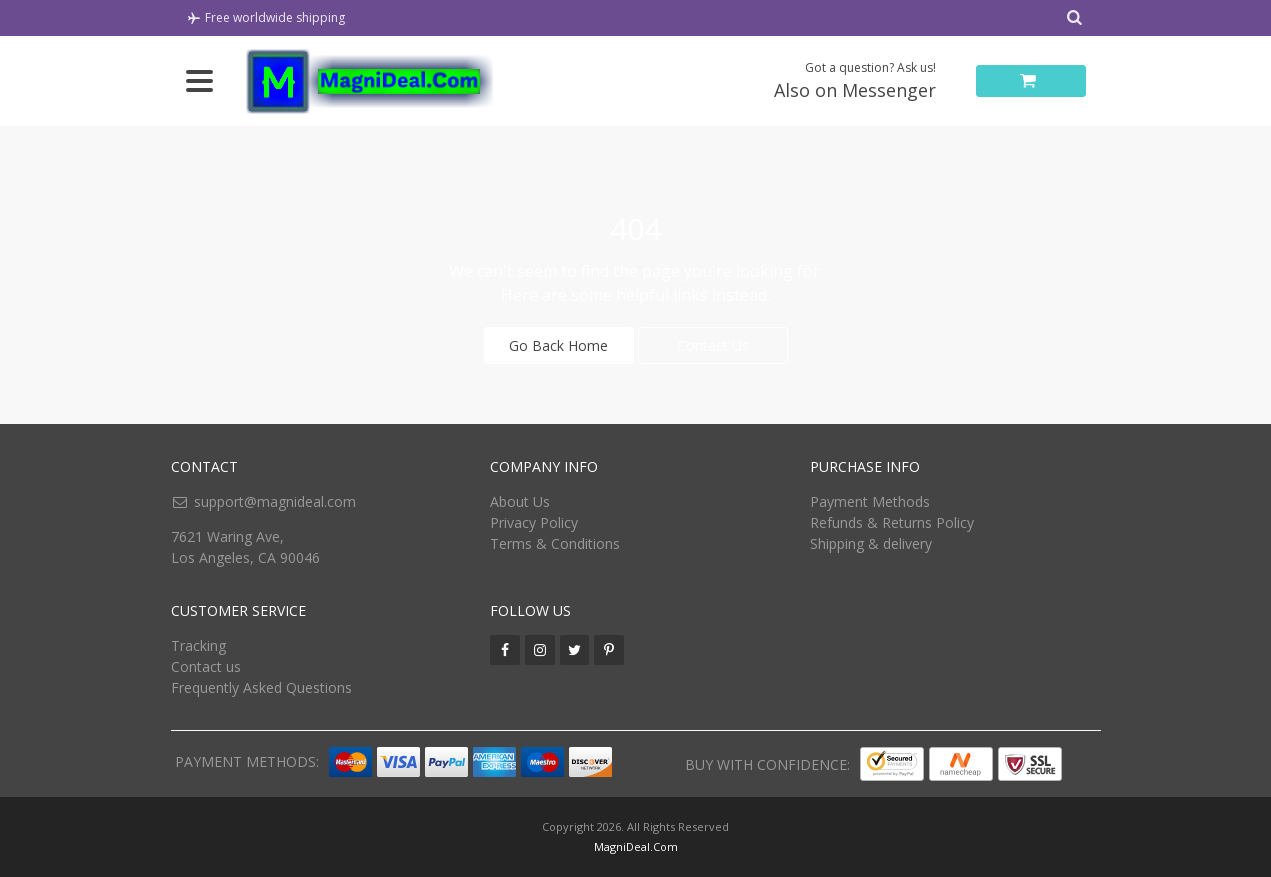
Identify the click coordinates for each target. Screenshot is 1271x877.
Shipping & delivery (871, 543)
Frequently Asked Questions (261, 687)
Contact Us (713, 345)
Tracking (198, 645)
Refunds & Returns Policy (892, 522)
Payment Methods (870, 501)
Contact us (206, 666)
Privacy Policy (534, 522)
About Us (520, 501)
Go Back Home (558, 345)
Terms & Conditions (555, 543)
